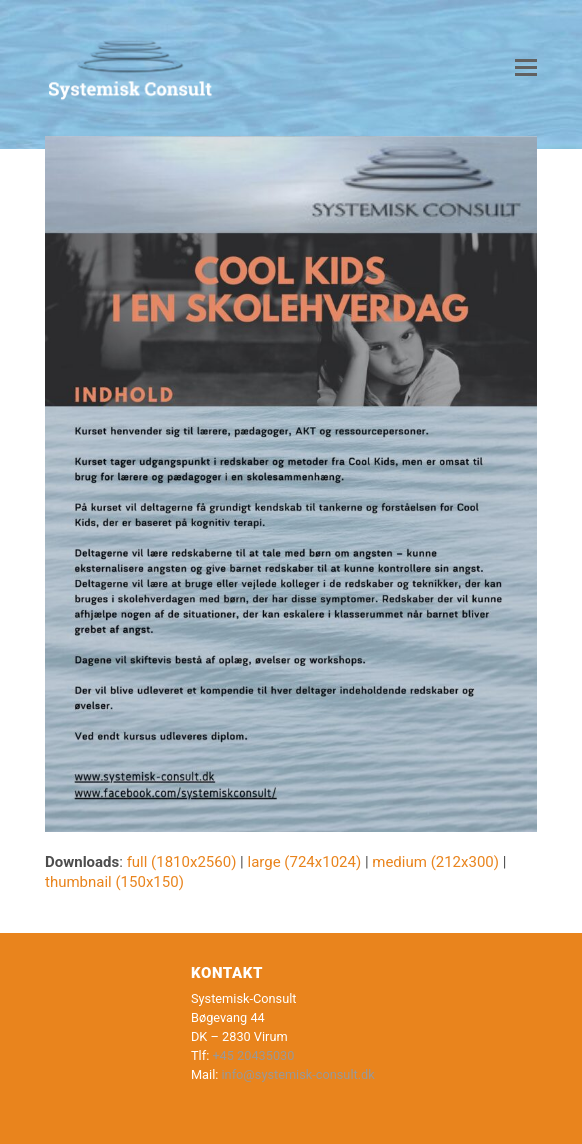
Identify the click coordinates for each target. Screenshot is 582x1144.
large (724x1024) (304, 862)
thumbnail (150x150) (114, 882)
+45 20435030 (253, 1055)
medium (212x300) (435, 862)
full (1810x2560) (182, 862)
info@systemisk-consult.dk (298, 1074)
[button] (526, 68)
